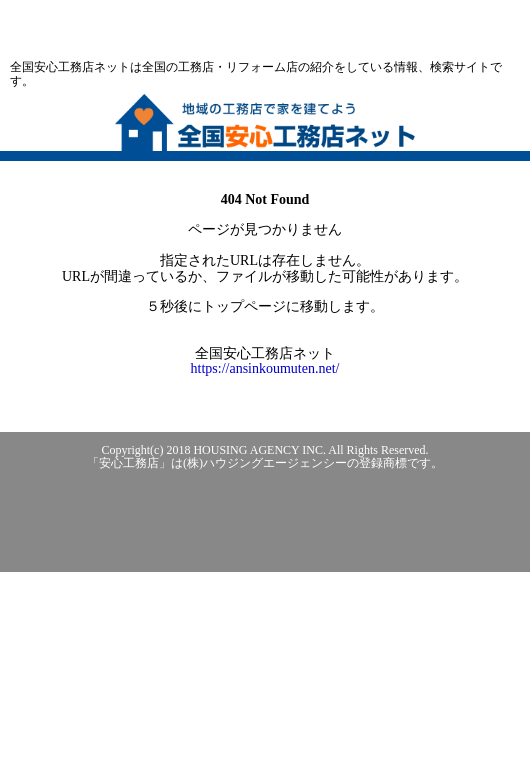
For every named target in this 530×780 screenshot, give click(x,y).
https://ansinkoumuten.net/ (265, 368)
